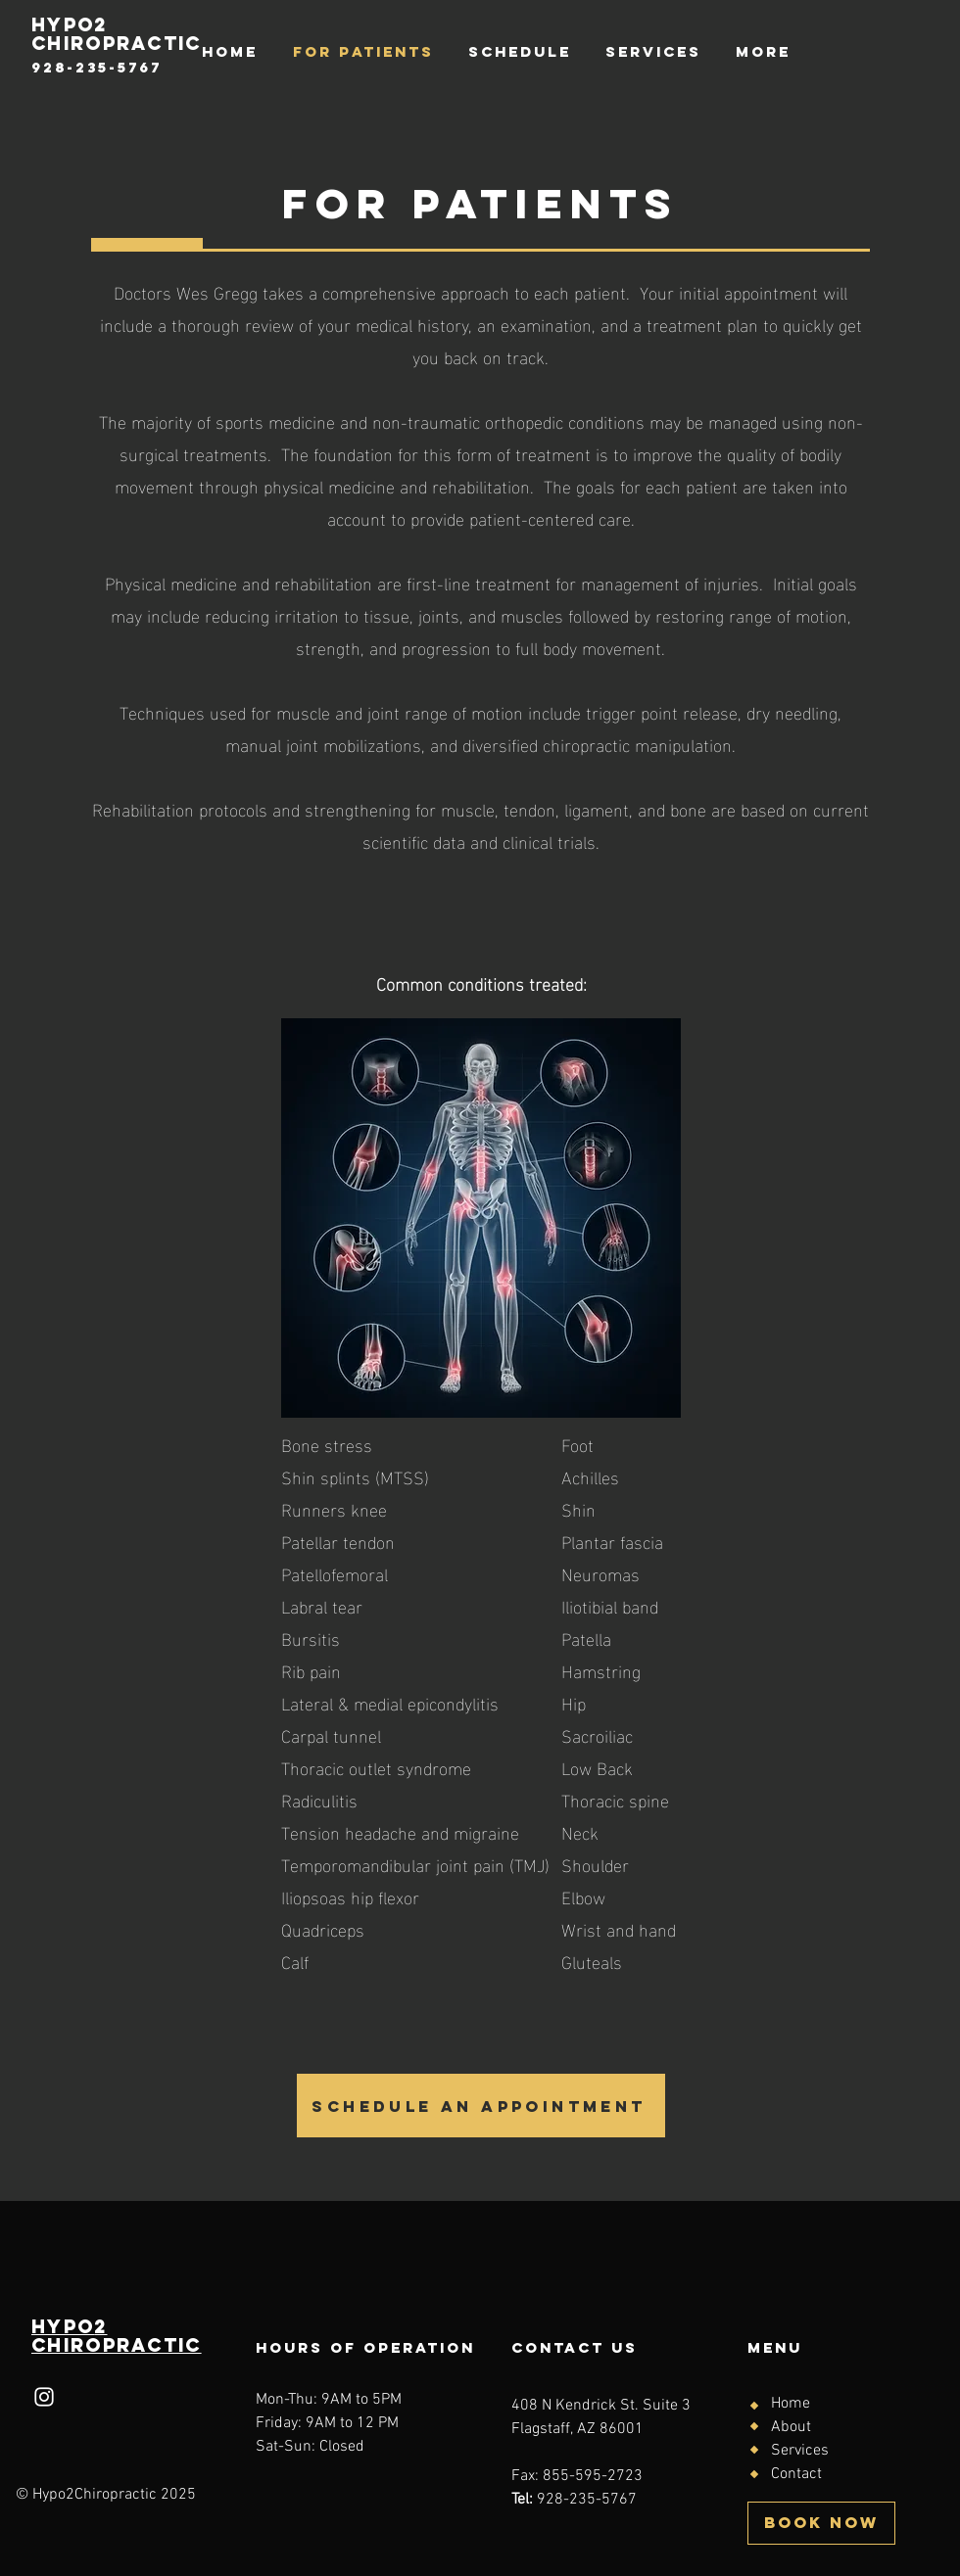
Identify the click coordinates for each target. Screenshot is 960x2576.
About (791, 2427)
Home (790, 2403)
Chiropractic (116, 2345)
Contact (796, 2474)
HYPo (62, 2326)
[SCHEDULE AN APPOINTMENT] (481, 2105)
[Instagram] (44, 2397)
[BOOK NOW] (821, 2523)
